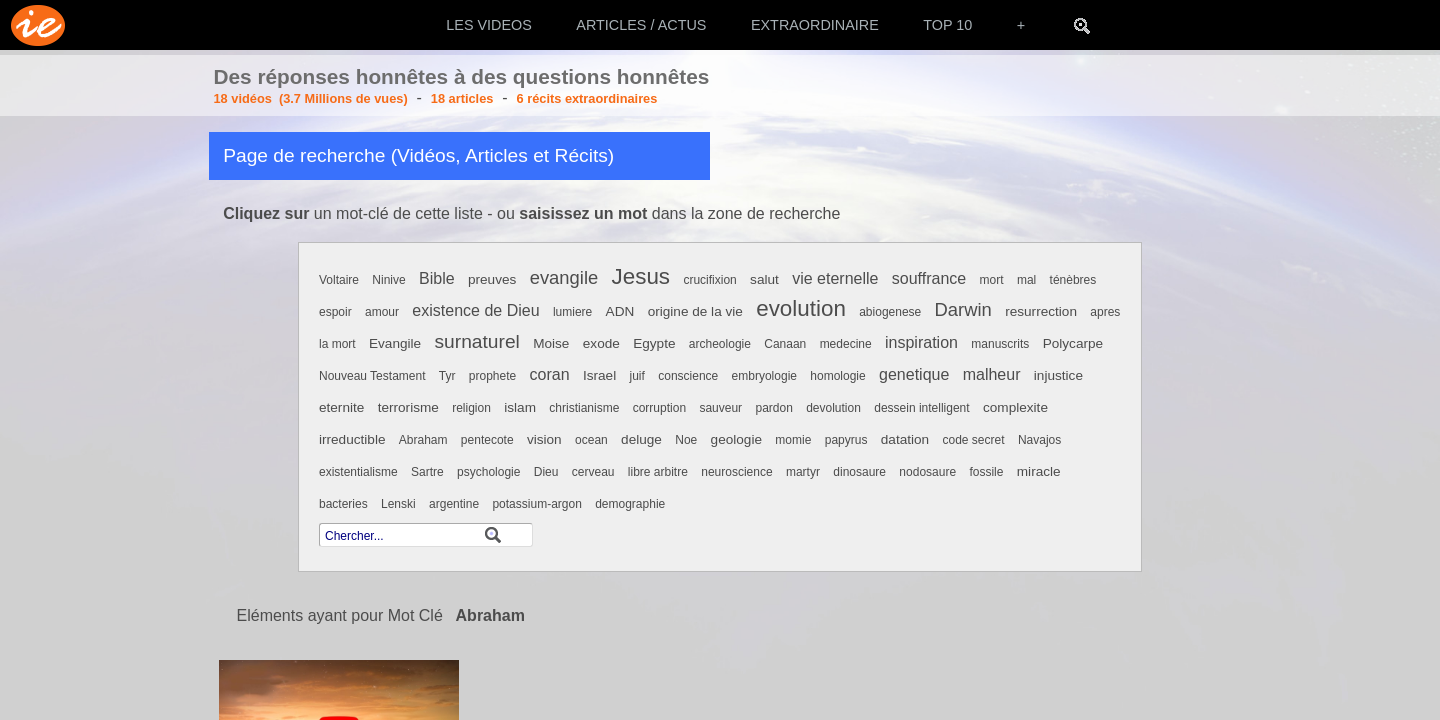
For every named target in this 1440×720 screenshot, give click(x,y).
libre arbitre (658, 472)
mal (1026, 280)
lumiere (572, 312)
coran (550, 374)
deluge (641, 439)
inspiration (921, 342)
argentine (454, 504)
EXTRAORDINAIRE (815, 25)
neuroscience (736, 472)
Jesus (641, 276)
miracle (1039, 471)
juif (637, 376)
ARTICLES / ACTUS (641, 25)
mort (992, 280)
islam (520, 407)
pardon (773, 408)
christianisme (584, 408)
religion (471, 408)
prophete (492, 376)
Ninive (388, 280)
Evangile (395, 343)
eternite (341, 407)
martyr (803, 472)
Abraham (423, 440)
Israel (599, 375)
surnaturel (477, 341)
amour (382, 312)
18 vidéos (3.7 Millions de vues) (311, 98)
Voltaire (339, 280)
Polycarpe (1073, 343)
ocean (591, 440)
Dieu (546, 472)
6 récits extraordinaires (587, 98)
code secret (973, 440)
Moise (551, 343)
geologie (736, 439)
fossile (986, 472)
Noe (686, 440)
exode (601, 343)
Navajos (1039, 440)
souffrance (929, 278)
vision (544, 439)
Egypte (654, 343)
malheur (992, 374)
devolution (833, 408)
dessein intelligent (921, 408)
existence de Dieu (475, 310)
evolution (801, 308)
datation (905, 439)
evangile (564, 277)
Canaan (785, 344)
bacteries (343, 504)
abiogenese (890, 312)
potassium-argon (536, 504)
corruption (659, 408)
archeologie (720, 344)
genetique (914, 374)
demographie (630, 504)
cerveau (593, 472)
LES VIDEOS (489, 25)
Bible (437, 278)
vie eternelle (835, 278)
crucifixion (709, 280)
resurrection (1041, 311)
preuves (492, 279)
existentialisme (358, 472)
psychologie (488, 472)
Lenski (398, 504)
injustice (1058, 375)
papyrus (846, 440)
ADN (620, 311)
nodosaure (927, 472)
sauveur (720, 408)
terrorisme (408, 407)
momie (793, 440)
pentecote (487, 440)
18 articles (462, 98)
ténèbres (1073, 280)
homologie (837, 376)
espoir (335, 312)
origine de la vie (695, 311)
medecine (846, 344)
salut (764, 279)
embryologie (764, 376)
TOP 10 (947, 25)
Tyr (447, 376)
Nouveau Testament (372, 376)
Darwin (963, 309)
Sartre (427, 472)
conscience (688, 376)
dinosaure (859, 472)
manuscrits (1000, 344)
